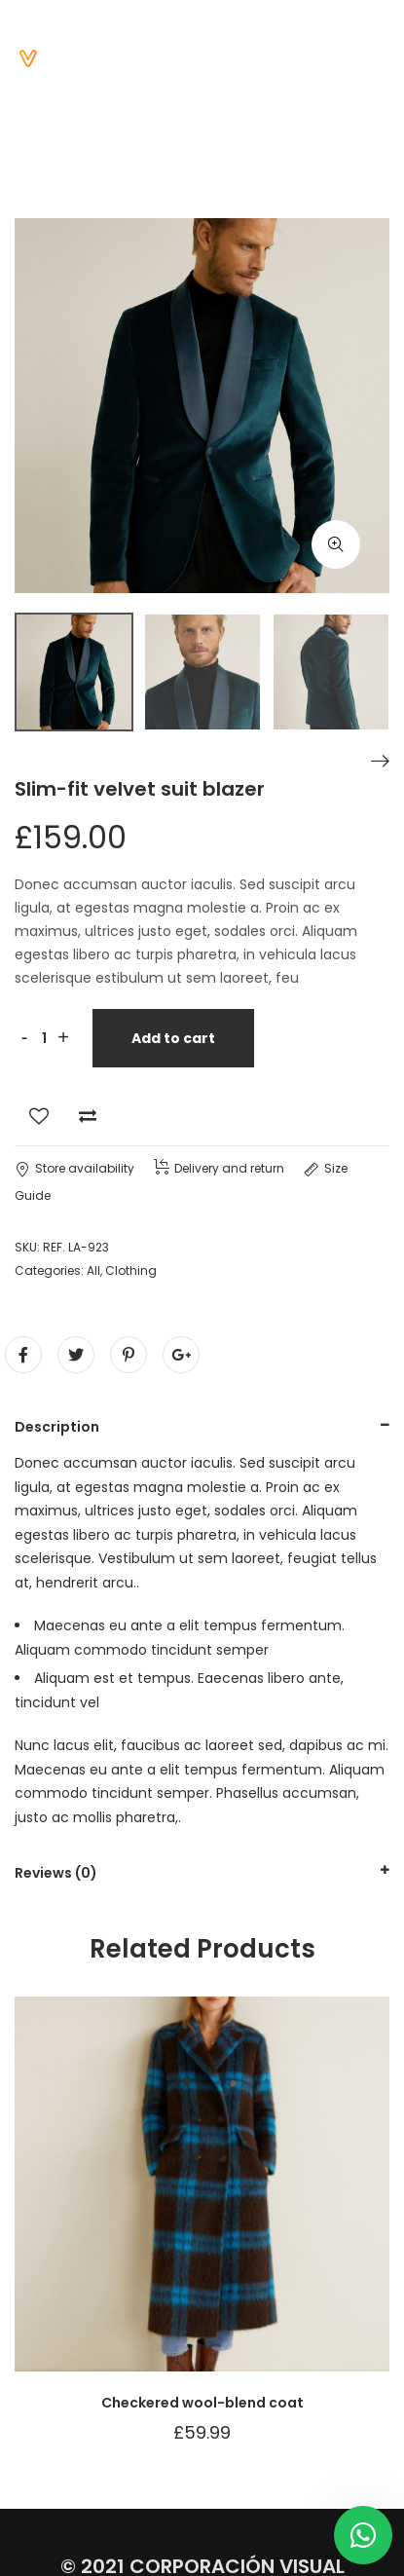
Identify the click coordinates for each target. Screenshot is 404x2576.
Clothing (131, 1270)
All (93, 1270)
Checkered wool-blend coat (202, 2402)
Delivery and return (219, 1168)
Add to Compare (87, 1116)
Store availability (74, 1168)
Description (57, 1427)
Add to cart (173, 1038)
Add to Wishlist (39, 1116)
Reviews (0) (56, 1873)
